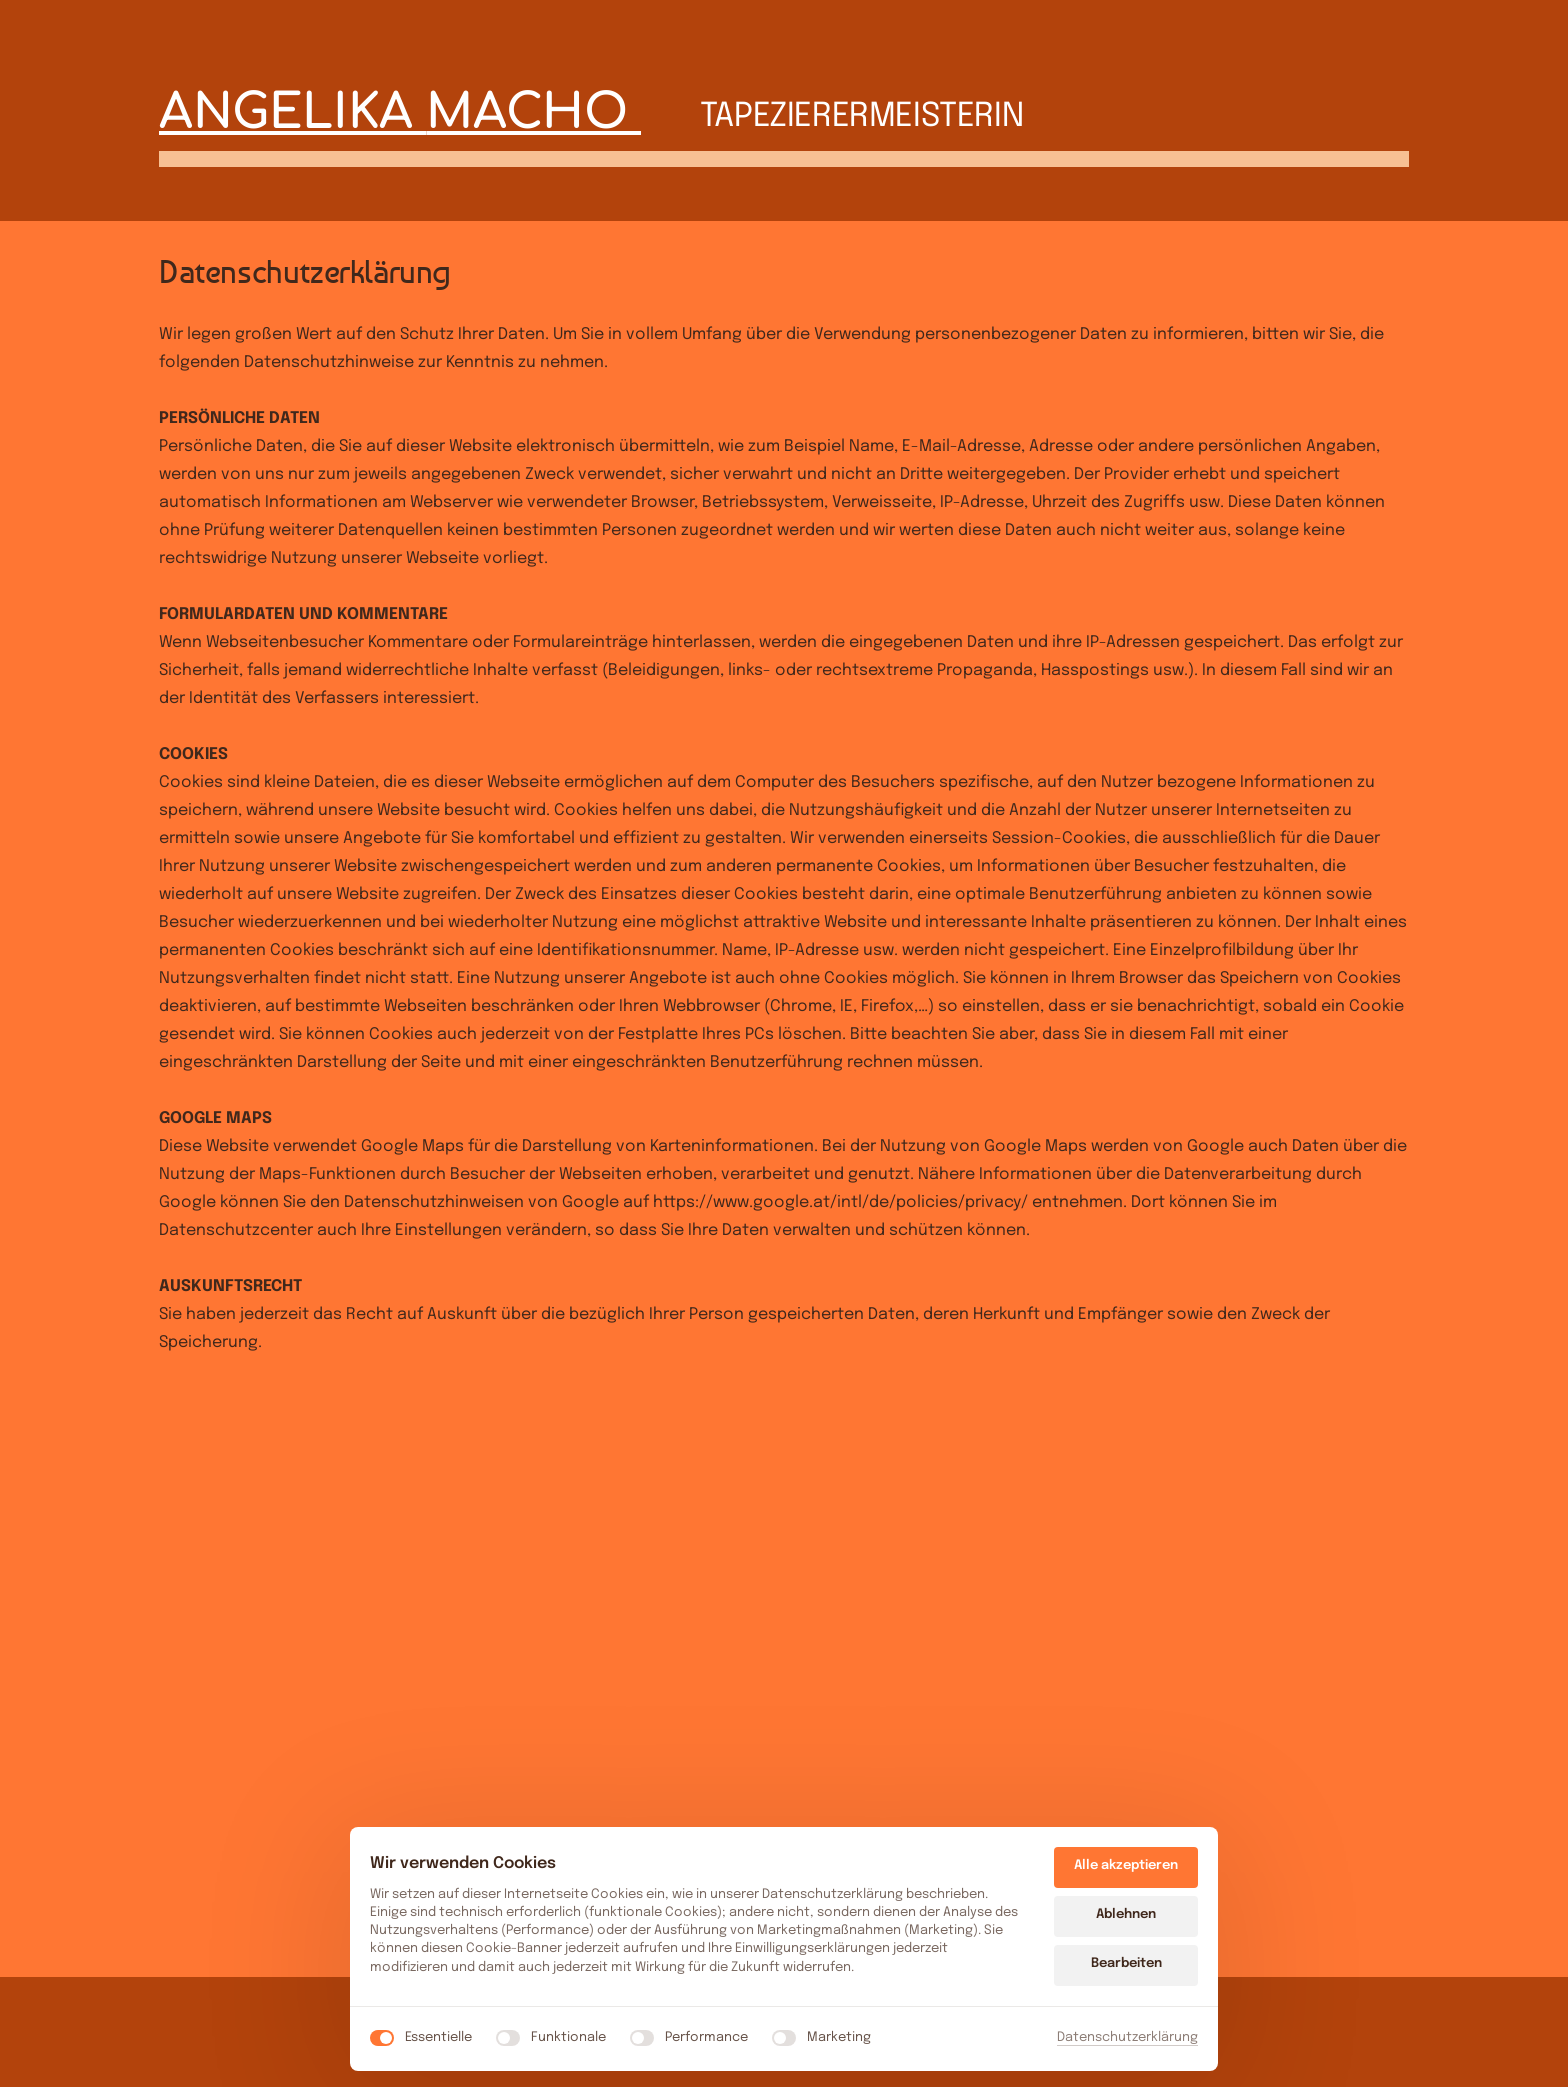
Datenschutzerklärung (1127, 2037)
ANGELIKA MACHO (400, 112)
